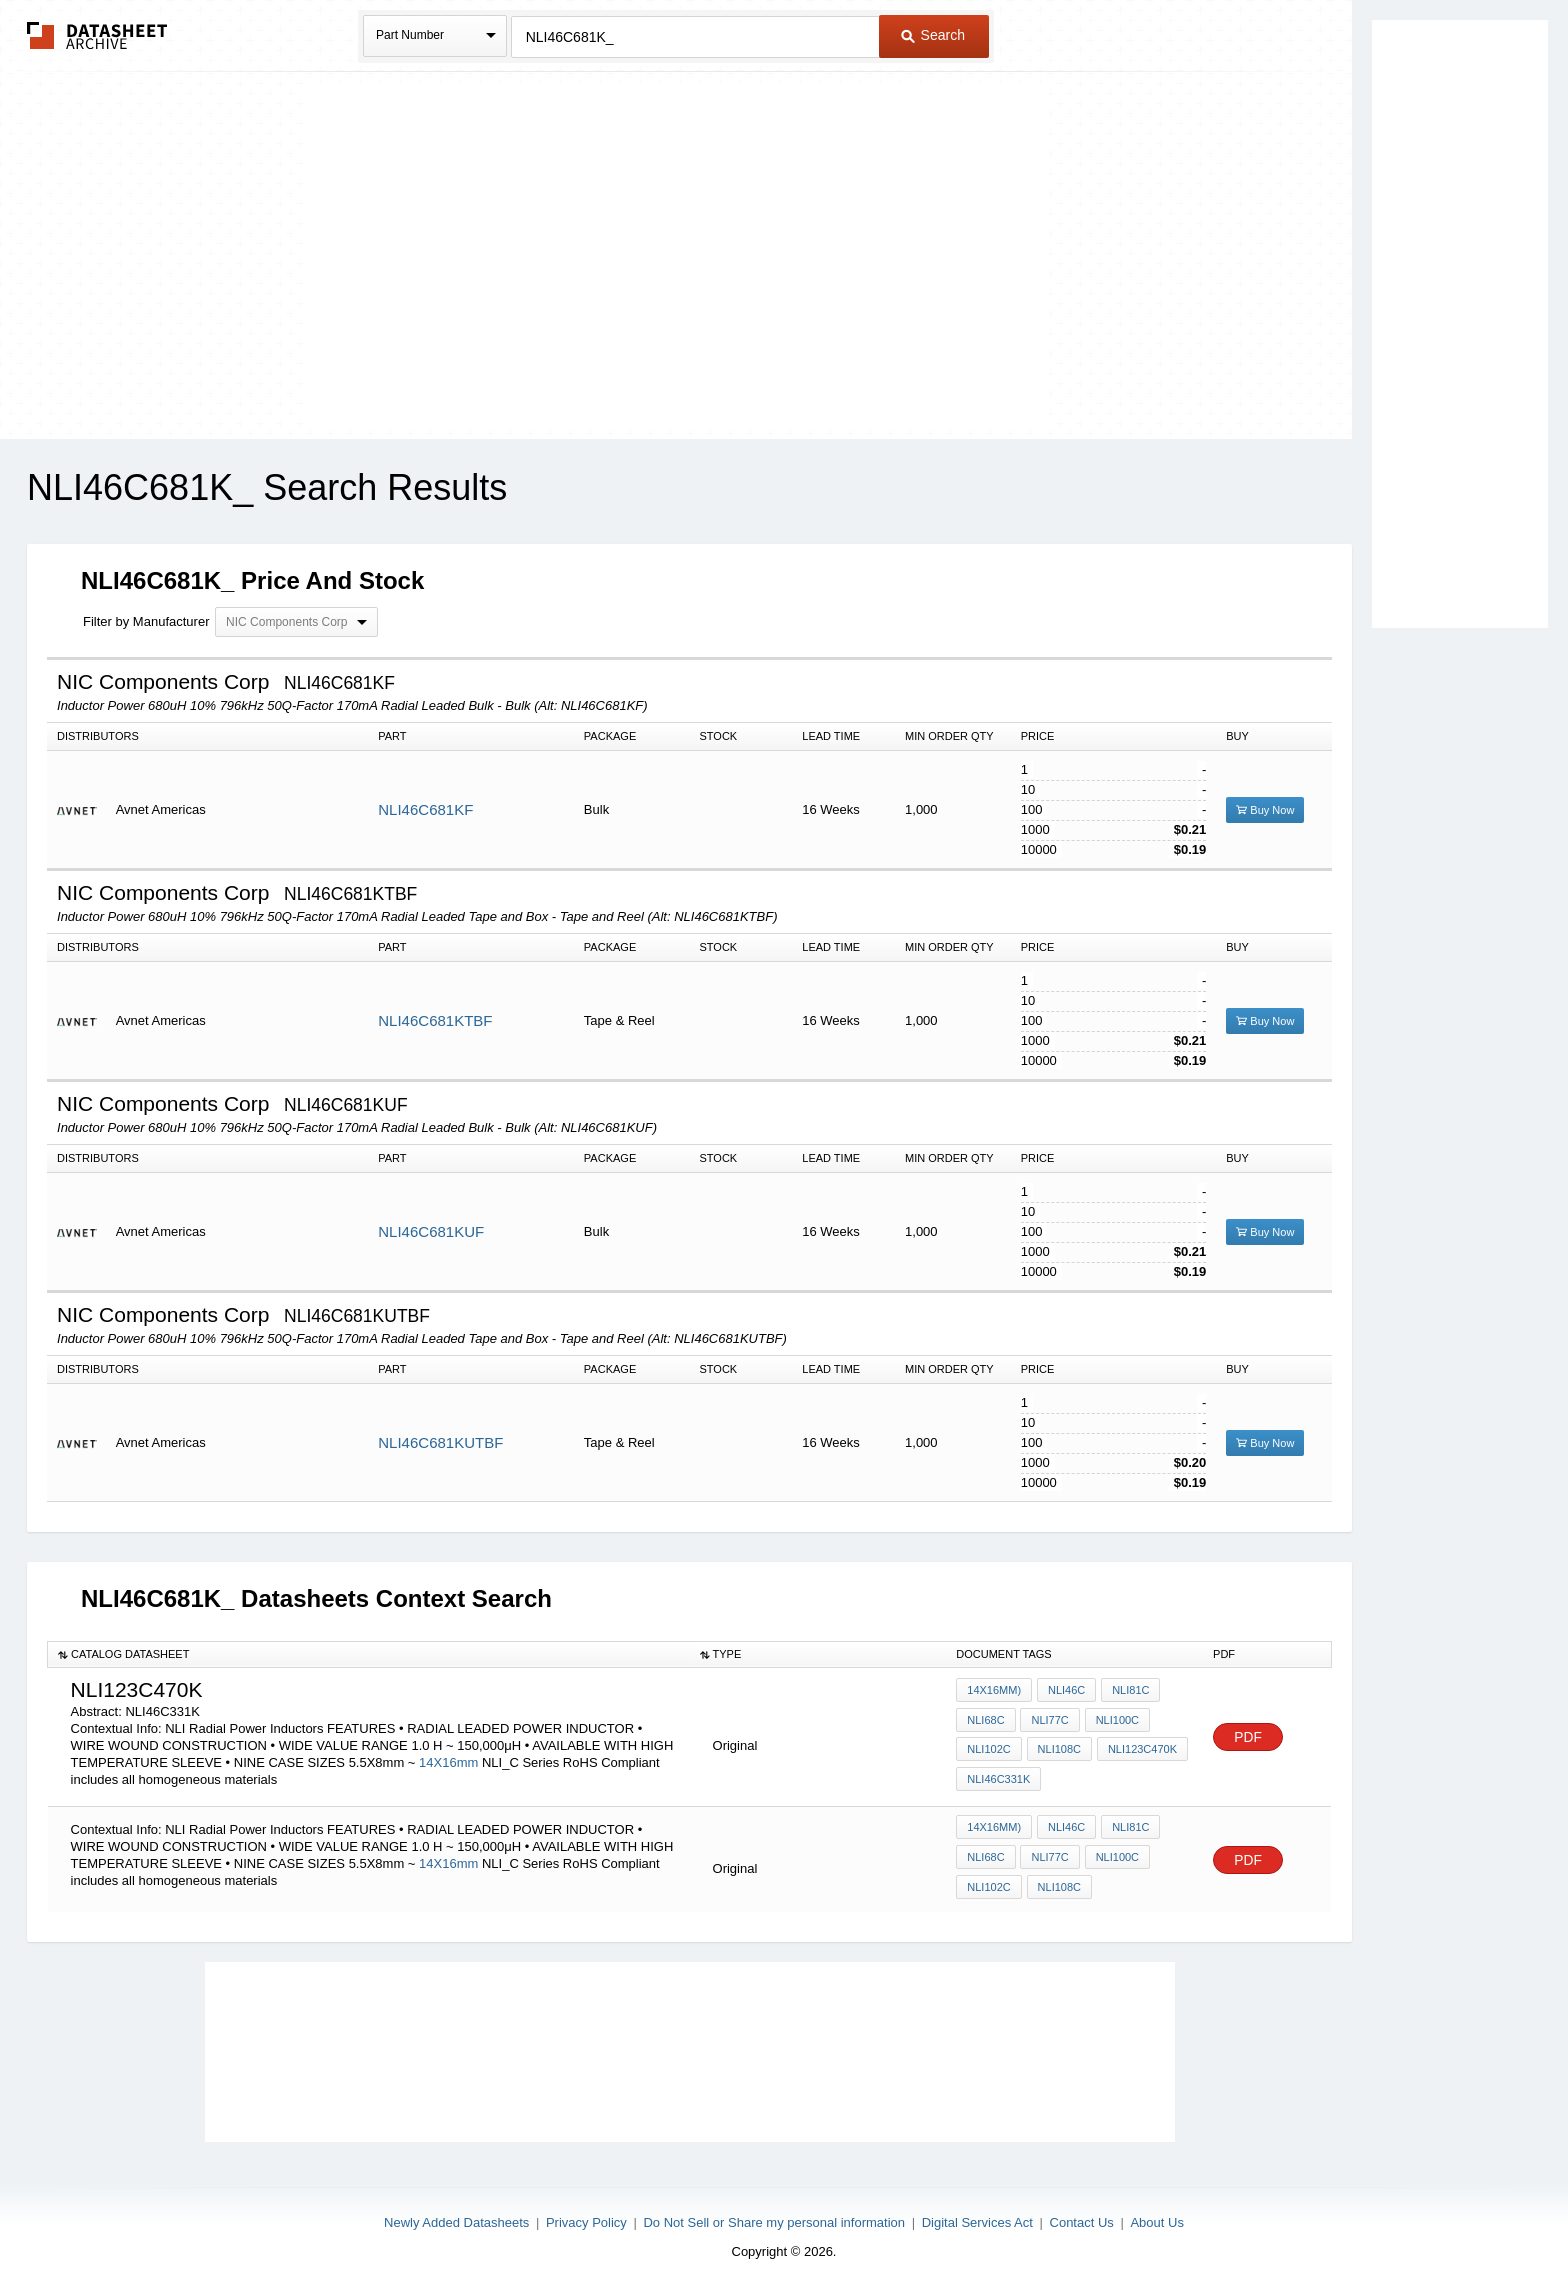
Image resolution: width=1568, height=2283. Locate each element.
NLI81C (1126, 1695)
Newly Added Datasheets (456, 2214)
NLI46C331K (998, 1776)
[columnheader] (369, 1654)
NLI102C (988, 1749)
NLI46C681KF (425, 809)
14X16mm (450, 1762)
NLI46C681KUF (431, 1231)
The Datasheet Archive (97, 35)
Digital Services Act (977, 2214)
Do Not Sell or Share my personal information (774, 2214)
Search (933, 35)
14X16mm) (994, 1695)
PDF (1248, 1737)
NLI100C (1113, 1722)
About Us (1156, 2214)
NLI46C (1064, 1695)
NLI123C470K (1138, 1749)
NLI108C (1057, 1749)
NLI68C (985, 1722)
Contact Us (1082, 2214)
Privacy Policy (586, 2214)
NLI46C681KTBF (435, 1020)
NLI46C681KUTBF (440, 1442)
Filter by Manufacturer (146, 621)
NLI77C (1048, 1722)
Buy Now (1265, 810)
